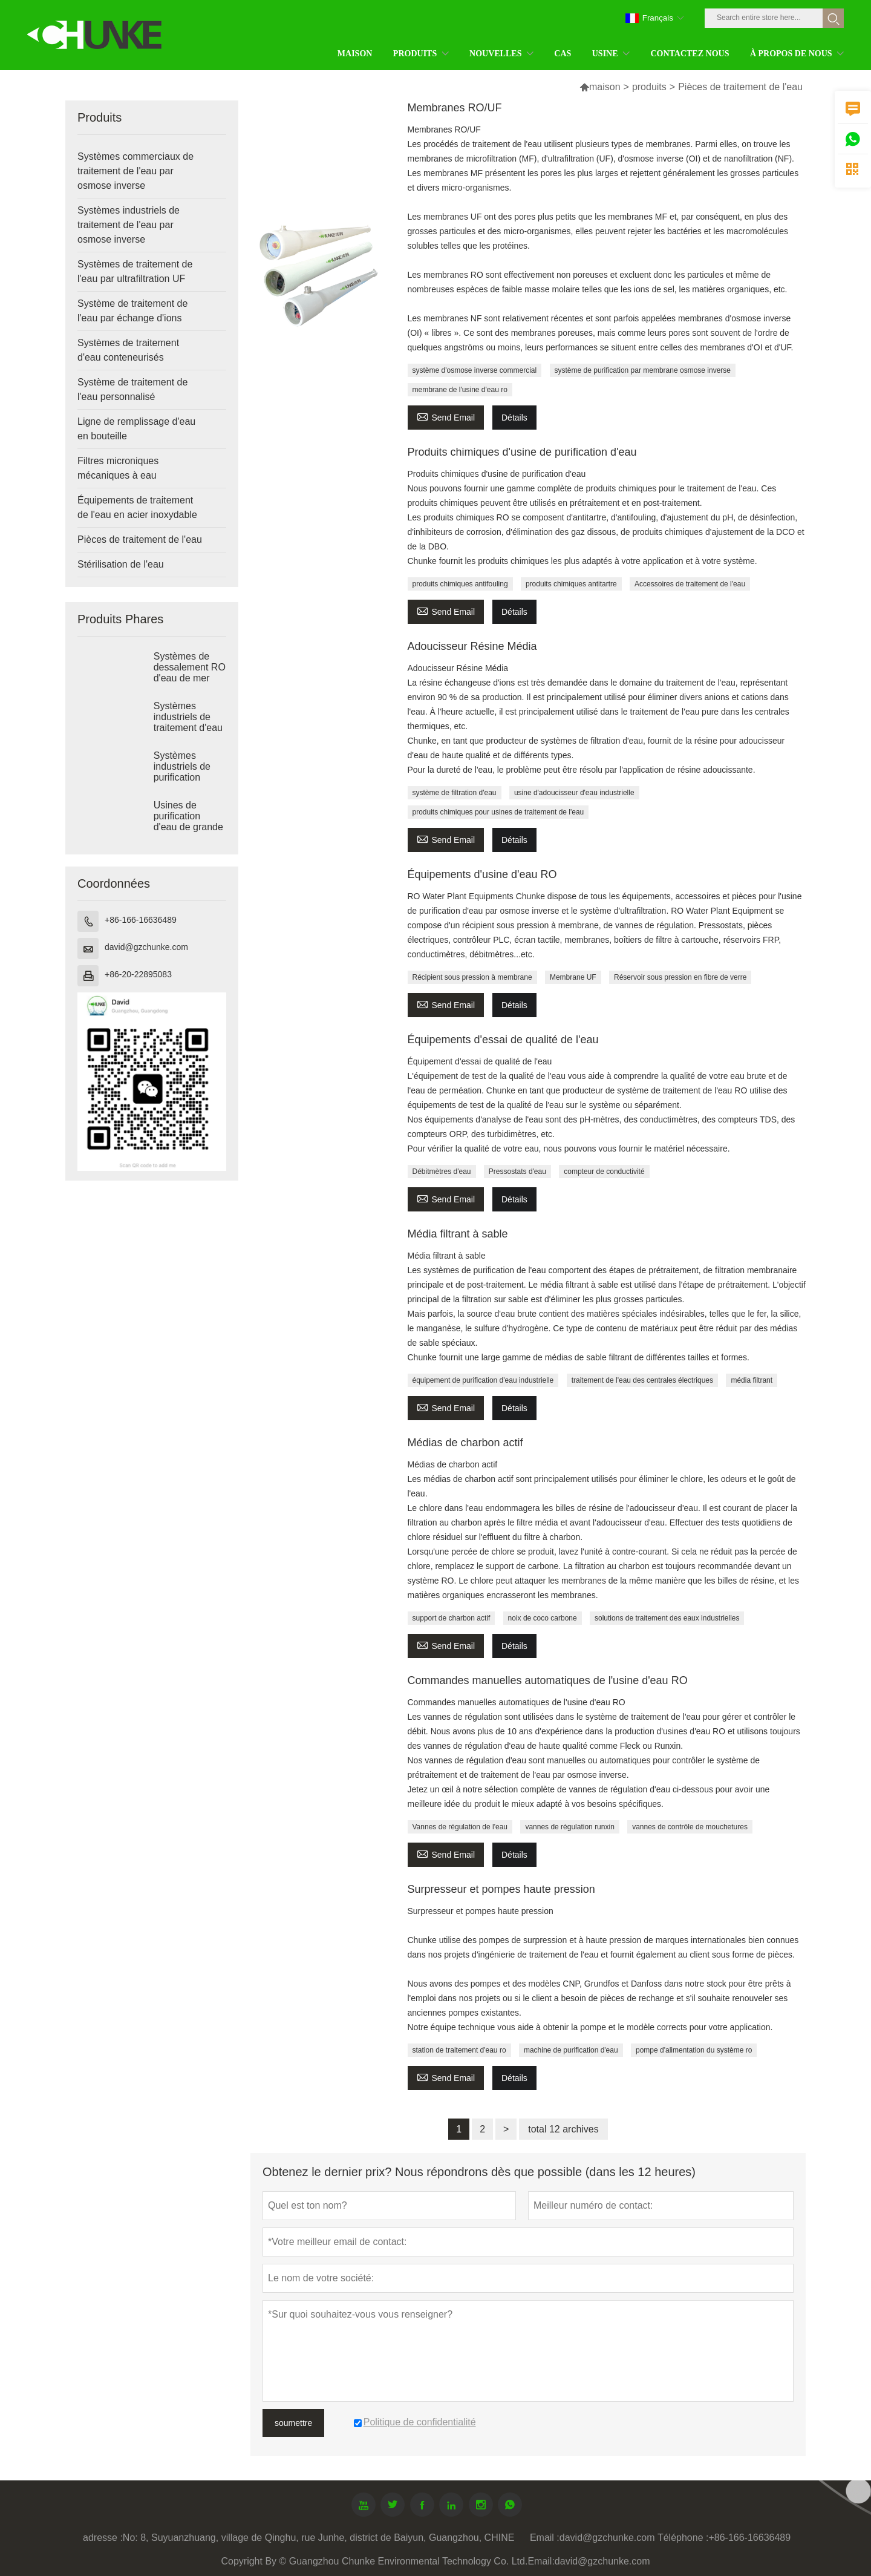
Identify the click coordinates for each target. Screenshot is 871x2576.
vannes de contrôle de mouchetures (690, 1827)
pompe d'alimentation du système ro (694, 2050)
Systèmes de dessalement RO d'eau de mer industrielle (190, 672)
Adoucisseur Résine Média (472, 646)
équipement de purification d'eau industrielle (483, 1380)
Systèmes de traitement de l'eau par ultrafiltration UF (134, 271)
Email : (544, 2537)
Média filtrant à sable (458, 1234)
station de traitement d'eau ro (459, 2050)
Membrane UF (573, 977)
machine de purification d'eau (571, 2050)
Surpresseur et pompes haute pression (501, 1889)
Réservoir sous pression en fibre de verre (680, 977)
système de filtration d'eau (455, 792)
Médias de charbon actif (465, 1443)
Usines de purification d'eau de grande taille (188, 821)
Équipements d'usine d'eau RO (482, 874)
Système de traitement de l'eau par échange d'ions (132, 310)
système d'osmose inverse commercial (475, 370)
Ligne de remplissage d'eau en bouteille (136, 428)
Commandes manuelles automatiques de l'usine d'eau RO (548, 1680)
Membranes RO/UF (455, 108)
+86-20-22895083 (138, 974)
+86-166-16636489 (141, 920)
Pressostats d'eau (517, 1171)
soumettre (293, 2423)
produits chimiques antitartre (571, 584)
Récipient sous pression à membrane (472, 977)
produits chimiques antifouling (460, 584)
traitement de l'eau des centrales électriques (642, 1380)
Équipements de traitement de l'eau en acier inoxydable (137, 507)
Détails (514, 417)
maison (600, 86)
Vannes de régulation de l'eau (460, 1827)
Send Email (446, 416)
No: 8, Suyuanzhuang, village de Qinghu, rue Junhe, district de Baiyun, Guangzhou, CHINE (319, 2537)
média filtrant (751, 1380)
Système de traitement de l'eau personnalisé (132, 389)
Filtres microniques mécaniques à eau (117, 468)
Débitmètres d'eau (442, 1171)
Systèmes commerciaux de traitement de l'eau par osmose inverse (135, 171)
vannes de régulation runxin (569, 1827)
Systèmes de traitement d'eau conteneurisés (128, 350)
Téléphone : (683, 2537)
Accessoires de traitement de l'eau (689, 584)
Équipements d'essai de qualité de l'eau (503, 1040)
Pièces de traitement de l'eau (139, 539)
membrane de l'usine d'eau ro (460, 389)
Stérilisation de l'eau (120, 564)
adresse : (103, 2537)
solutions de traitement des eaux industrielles (667, 1618)
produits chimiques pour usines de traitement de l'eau (498, 812)
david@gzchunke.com (146, 947)
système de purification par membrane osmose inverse (643, 370)
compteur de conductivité (604, 1171)
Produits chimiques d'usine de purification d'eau (522, 452)
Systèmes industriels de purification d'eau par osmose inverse (187, 777)
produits (649, 87)
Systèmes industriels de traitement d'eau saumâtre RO (188, 722)
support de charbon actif (452, 1618)
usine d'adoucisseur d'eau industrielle (574, 792)
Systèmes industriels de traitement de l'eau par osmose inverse (128, 224)
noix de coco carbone (542, 1618)
